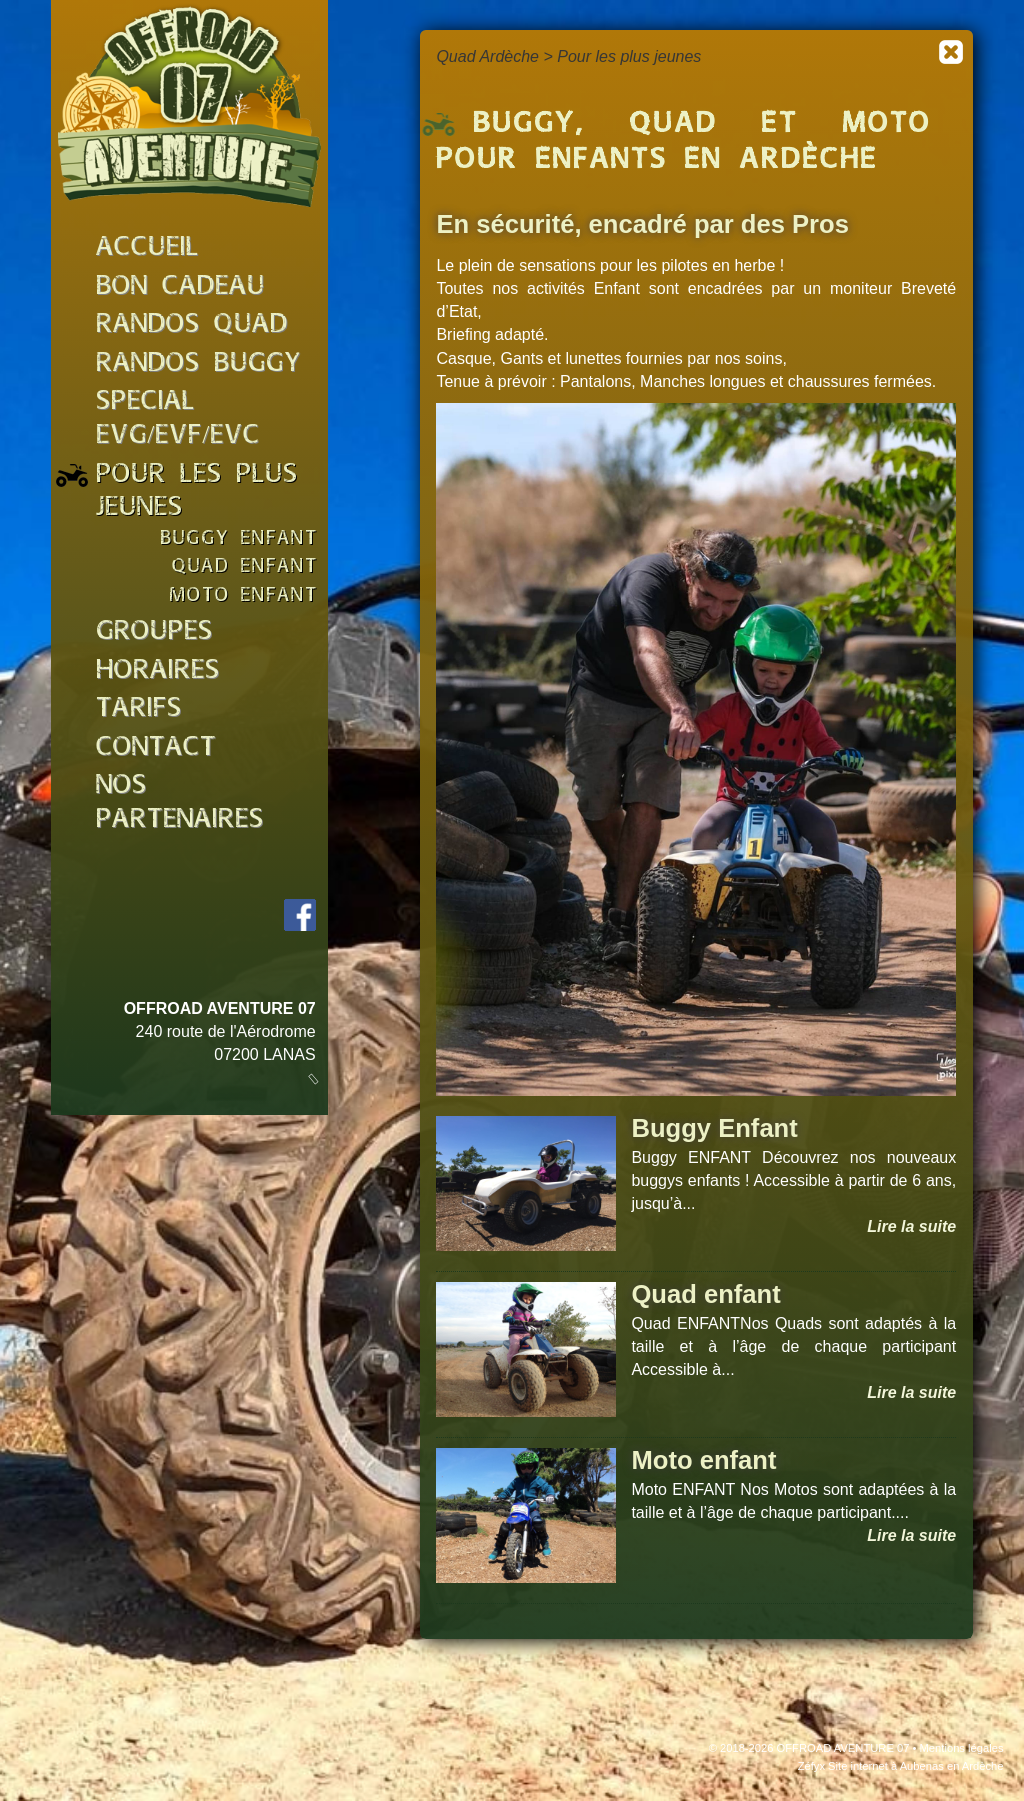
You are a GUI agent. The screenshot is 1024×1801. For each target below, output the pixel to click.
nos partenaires (180, 803)
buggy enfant (239, 539)
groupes (154, 632)
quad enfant (245, 567)
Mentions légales (962, 1748)
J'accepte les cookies (710, 1779)
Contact (156, 748)
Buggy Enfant (714, 1128)
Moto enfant (703, 1460)
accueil (147, 248)
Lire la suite (911, 1226)
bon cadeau (180, 287)
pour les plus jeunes (197, 492)
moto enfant (243, 596)
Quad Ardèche (487, 56)
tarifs (139, 709)
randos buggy (199, 364)
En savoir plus (869, 1779)
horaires (158, 671)
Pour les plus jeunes (629, 56)
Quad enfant (705, 1294)
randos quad (192, 325)
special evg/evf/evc (178, 419)
